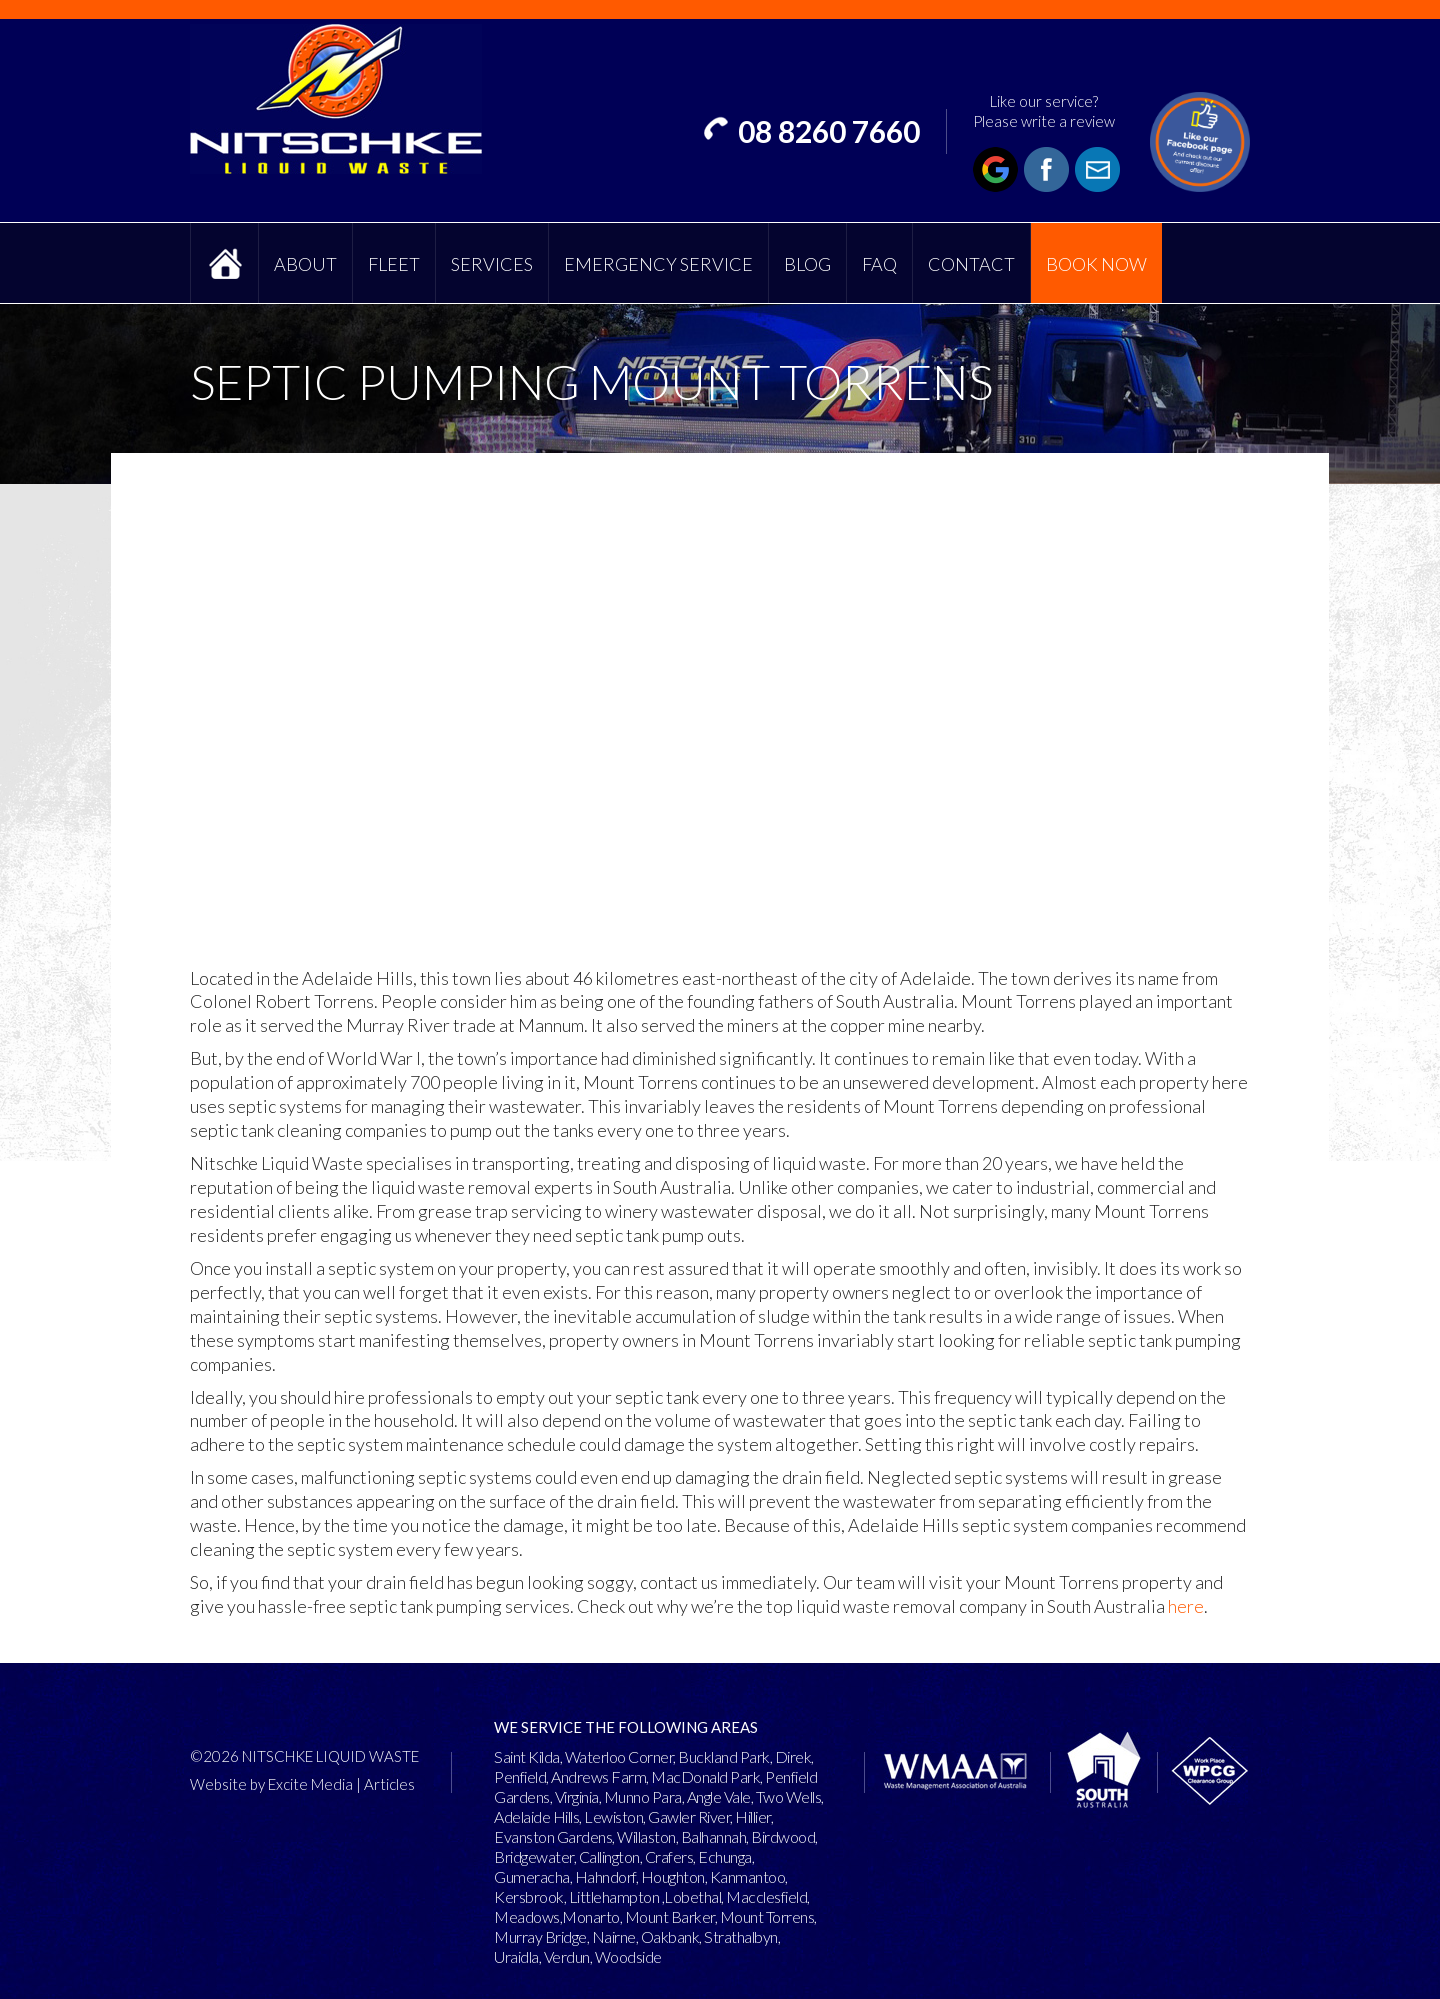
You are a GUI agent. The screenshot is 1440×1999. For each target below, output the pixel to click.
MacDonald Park (705, 1776)
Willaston (646, 1836)
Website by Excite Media (271, 1784)
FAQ (879, 264)
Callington (609, 1856)
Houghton (673, 1876)
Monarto (591, 1916)
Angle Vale (719, 1796)
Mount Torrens (767, 1916)
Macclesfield (766, 1896)
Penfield (520, 1776)
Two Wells (789, 1796)
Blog (807, 264)
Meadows (527, 1916)
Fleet (394, 264)
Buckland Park (724, 1756)
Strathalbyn (741, 1936)
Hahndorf (605, 1876)
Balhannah (714, 1836)
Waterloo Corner (619, 1756)
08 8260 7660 (829, 131)
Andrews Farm (598, 1776)
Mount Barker (670, 1916)
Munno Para (643, 1796)
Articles (389, 1784)
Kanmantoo (748, 1876)
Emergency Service (658, 264)
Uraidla (516, 1956)
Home (224, 263)
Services (492, 264)
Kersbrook (529, 1896)
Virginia (577, 1796)
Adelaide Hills (536, 1816)
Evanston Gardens (553, 1836)
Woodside (628, 1956)
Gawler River (689, 1816)
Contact (971, 264)
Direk (793, 1756)
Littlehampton (614, 1896)
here (1186, 1606)
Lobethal (692, 1896)
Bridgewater (534, 1856)
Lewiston (613, 1816)
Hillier (753, 1816)
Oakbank (670, 1936)
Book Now (1096, 264)
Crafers (669, 1856)
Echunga (725, 1856)
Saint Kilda (527, 1756)
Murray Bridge (540, 1936)
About (305, 264)
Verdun (567, 1956)
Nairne (614, 1936)
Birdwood (783, 1836)
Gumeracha (532, 1876)
